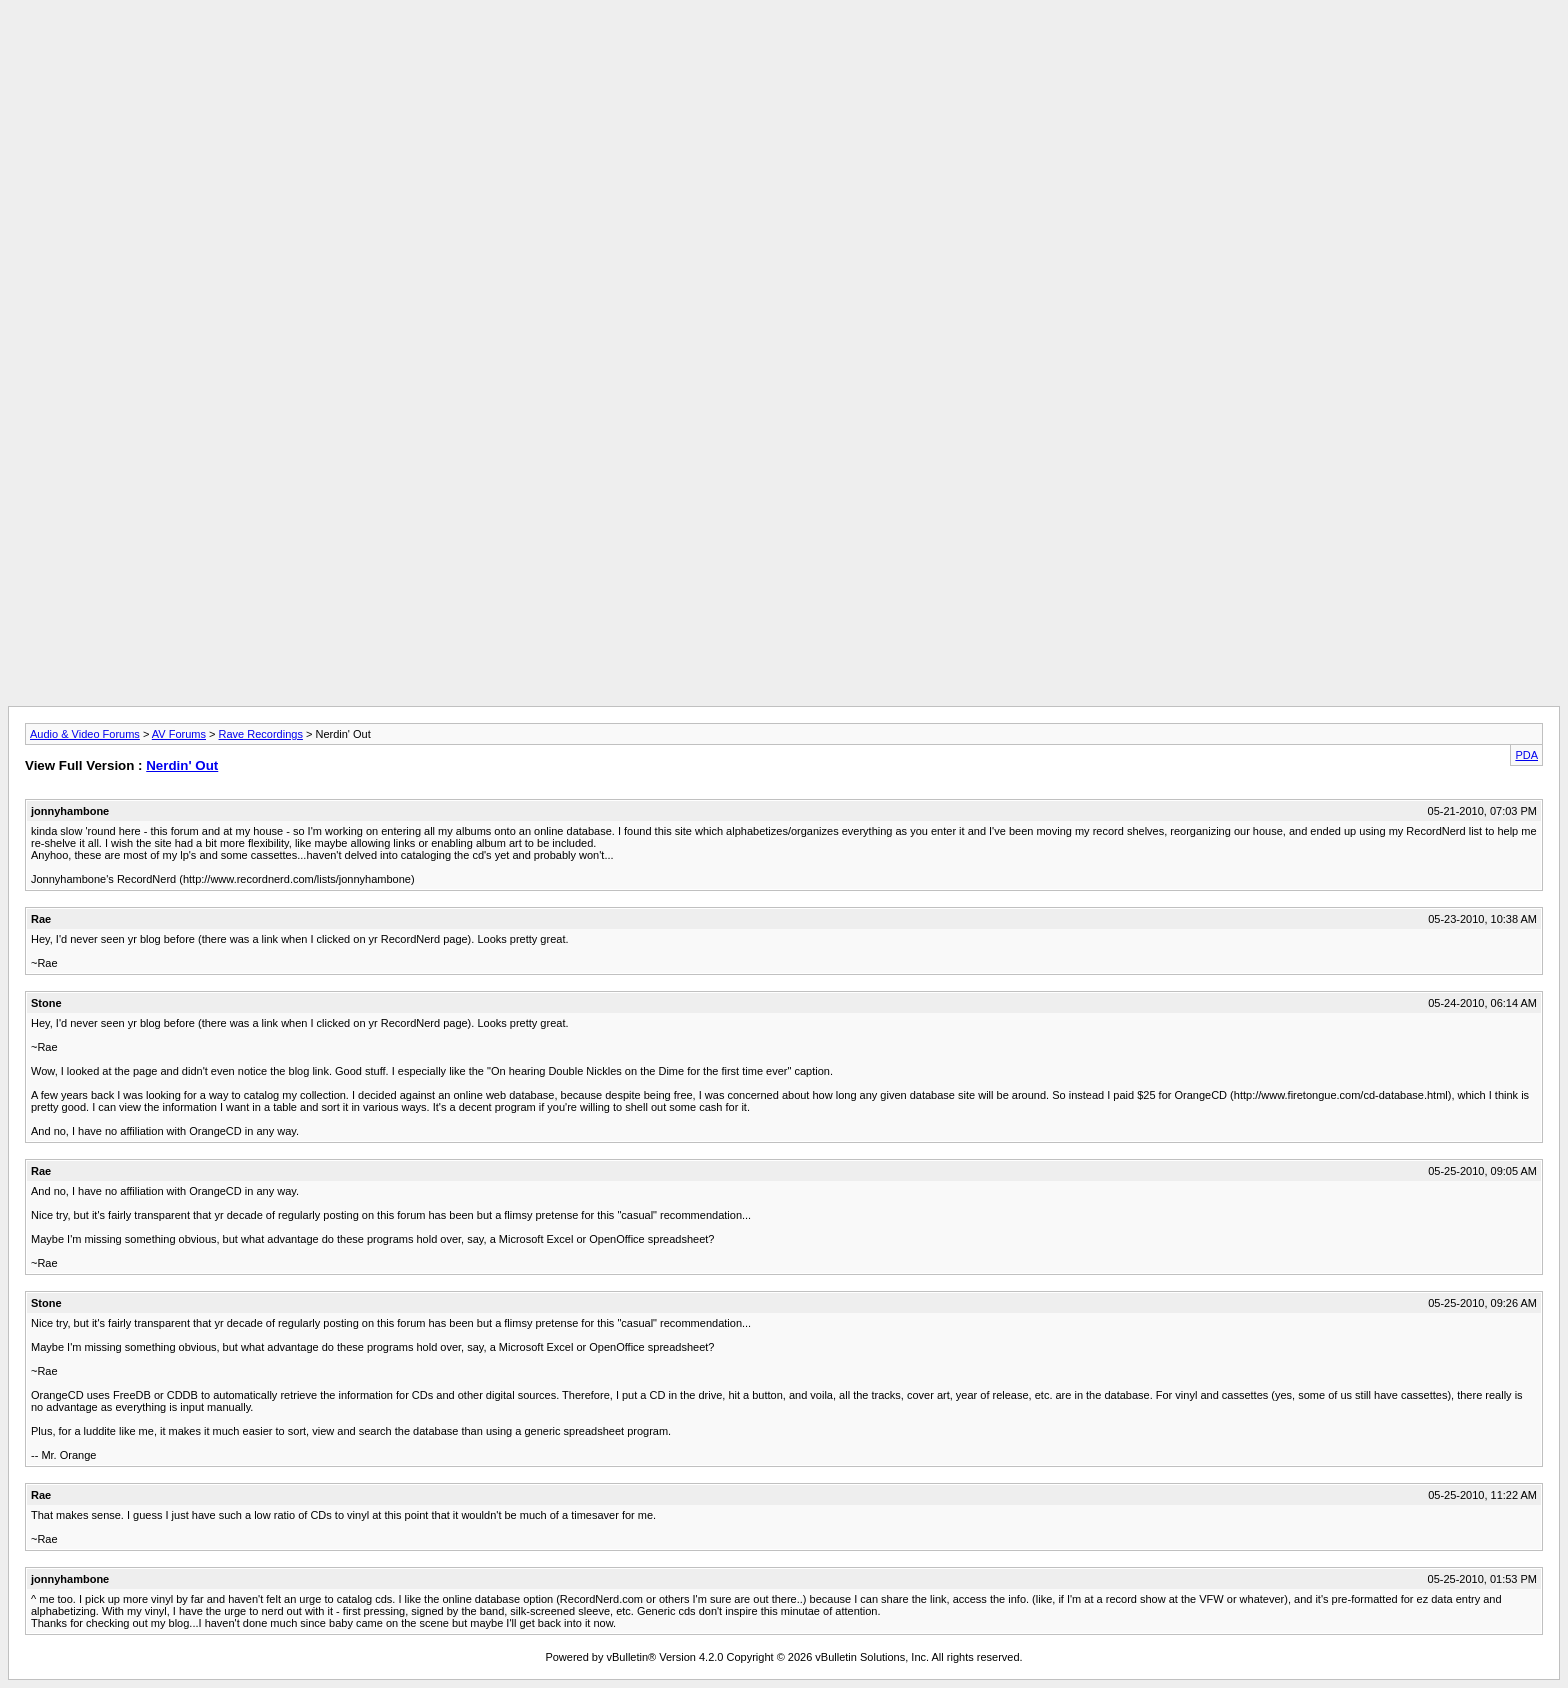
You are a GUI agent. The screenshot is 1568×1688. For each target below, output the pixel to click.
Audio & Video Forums (85, 734)
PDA (1526, 755)
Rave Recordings (261, 734)
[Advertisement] (784, 53)
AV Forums (179, 734)
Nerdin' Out (182, 765)
